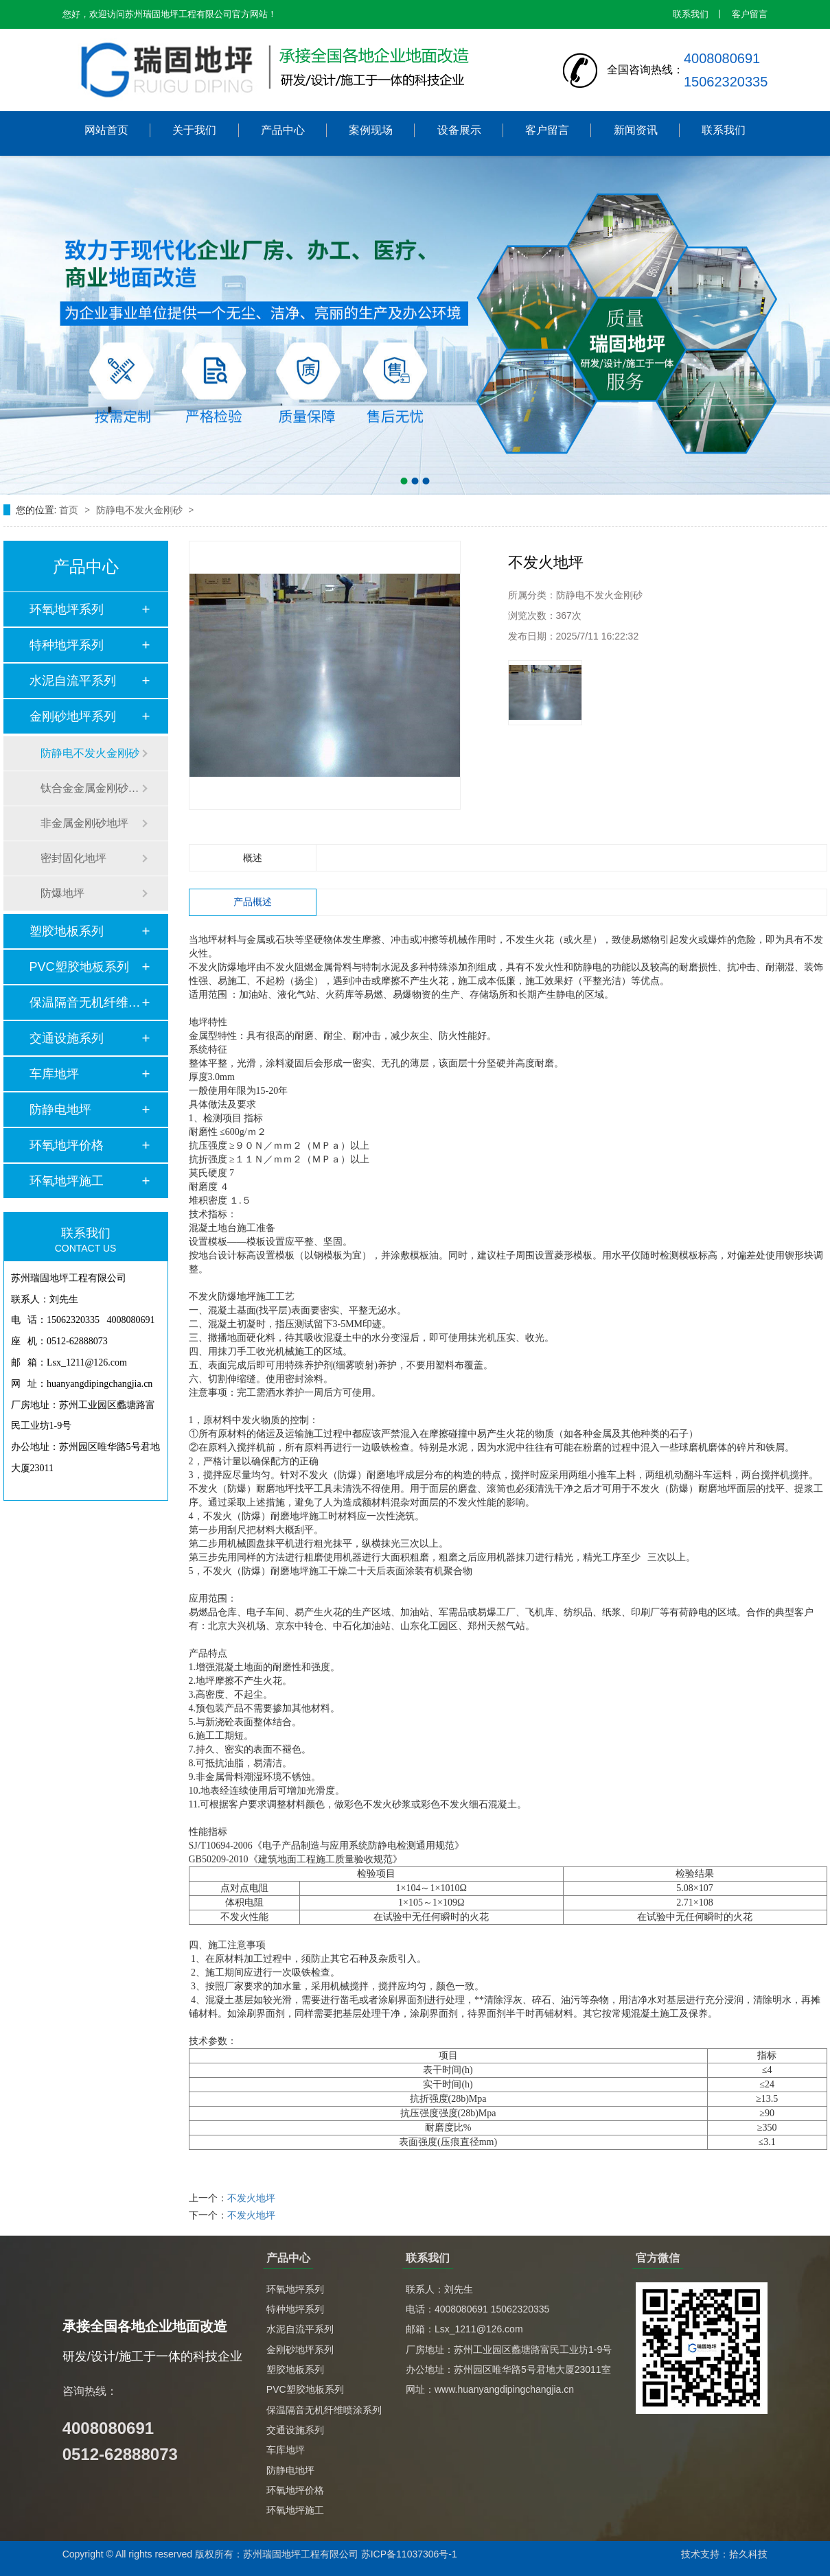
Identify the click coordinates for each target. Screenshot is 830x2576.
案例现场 (371, 130)
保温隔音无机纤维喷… (85, 1002)
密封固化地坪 (73, 858)
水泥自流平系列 (73, 681)
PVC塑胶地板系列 (79, 967)
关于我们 (194, 130)
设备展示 (459, 130)
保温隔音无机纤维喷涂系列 (324, 2409)
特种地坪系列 (67, 645)
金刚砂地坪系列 (73, 716)
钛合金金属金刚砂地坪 (91, 788)
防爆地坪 (62, 893)
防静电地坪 (60, 1109)
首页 (70, 509)
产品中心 (283, 130)
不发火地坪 (251, 2197)
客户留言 (750, 14)
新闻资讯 (636, 130)
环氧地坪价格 (67, 1145)
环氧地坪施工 (67, 1181)
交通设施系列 (67, 1038)
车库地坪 (54, 1074)
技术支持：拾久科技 (724, 2554)
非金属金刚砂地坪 (84, 823)
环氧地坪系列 (67, 609)
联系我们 (690, 14)
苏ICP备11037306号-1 (409, 2554)
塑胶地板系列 (67, 931)
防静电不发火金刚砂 (140, 509)
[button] (404, 481)
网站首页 (106, 130)
